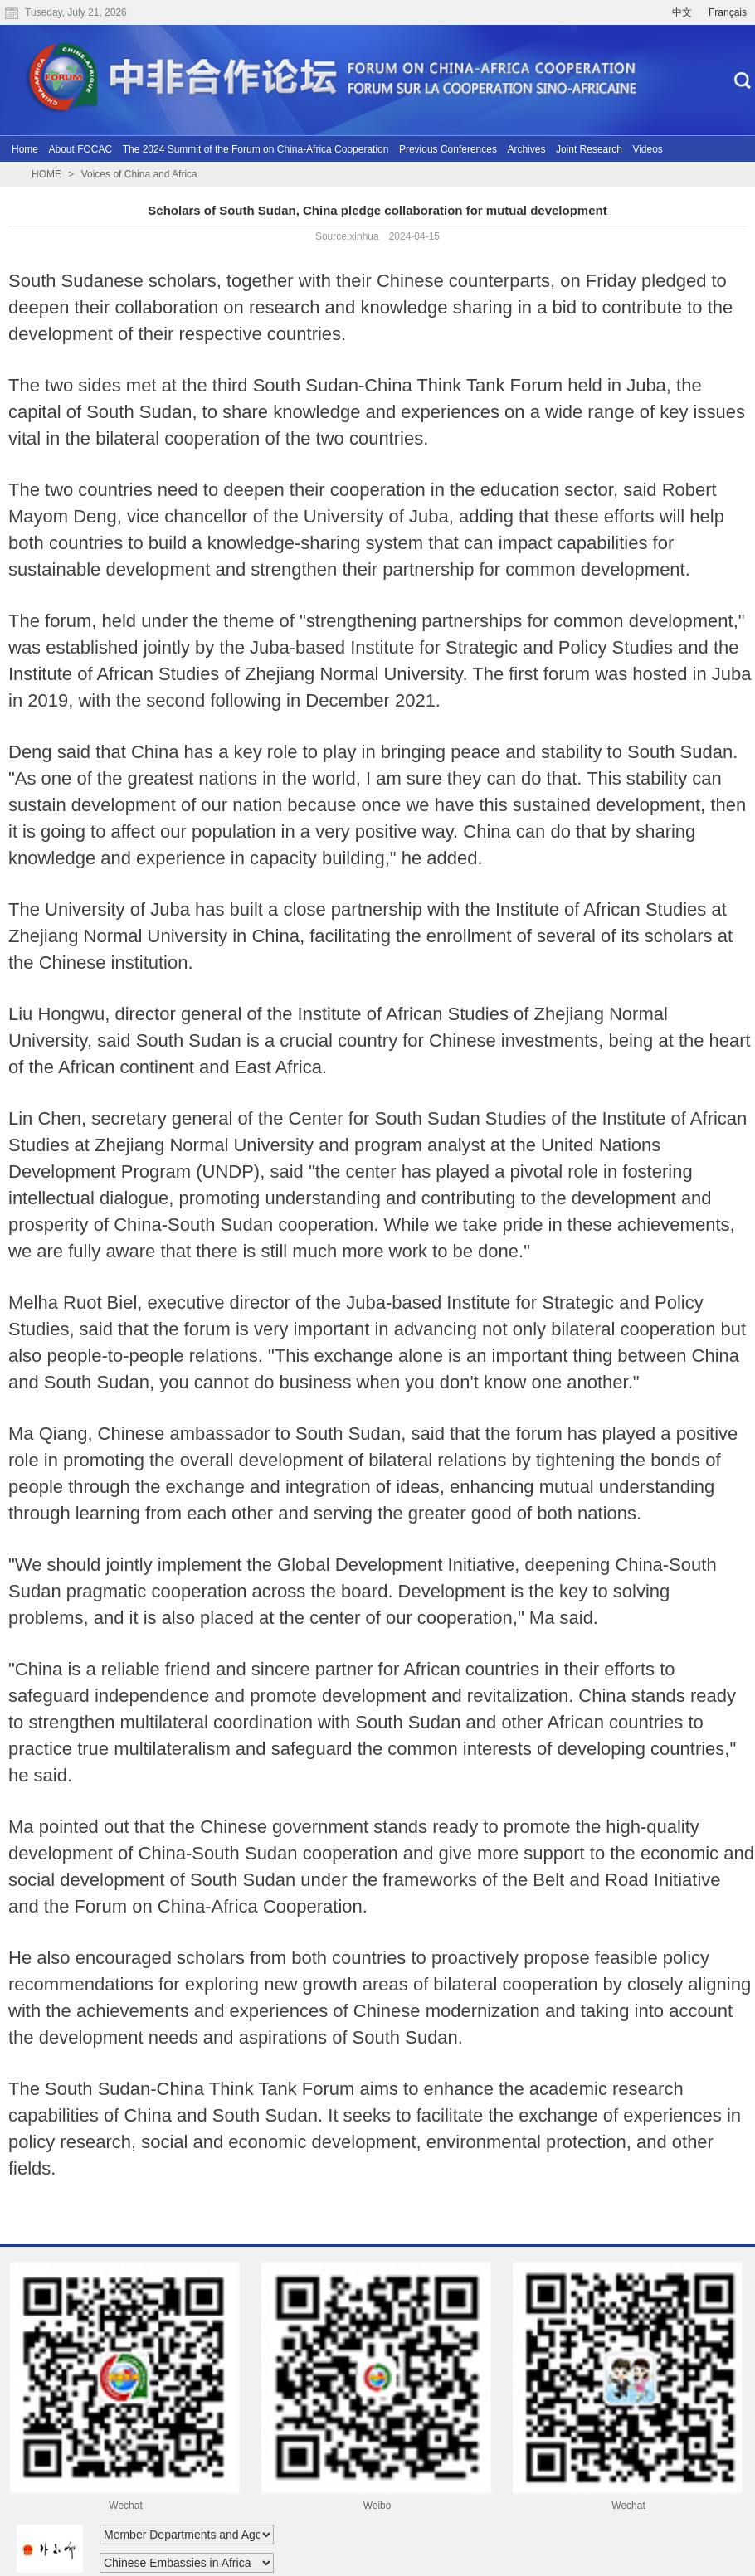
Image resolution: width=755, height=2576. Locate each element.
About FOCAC (80, 149)
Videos (647, 149)
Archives (526, 149)
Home (25, 149)
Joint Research (589, 149)
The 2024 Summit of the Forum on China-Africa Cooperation (256, 149)
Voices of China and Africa (139, 174)
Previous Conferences (448, 149)
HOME (46, 174)
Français (728, 12)
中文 (682, 12)
